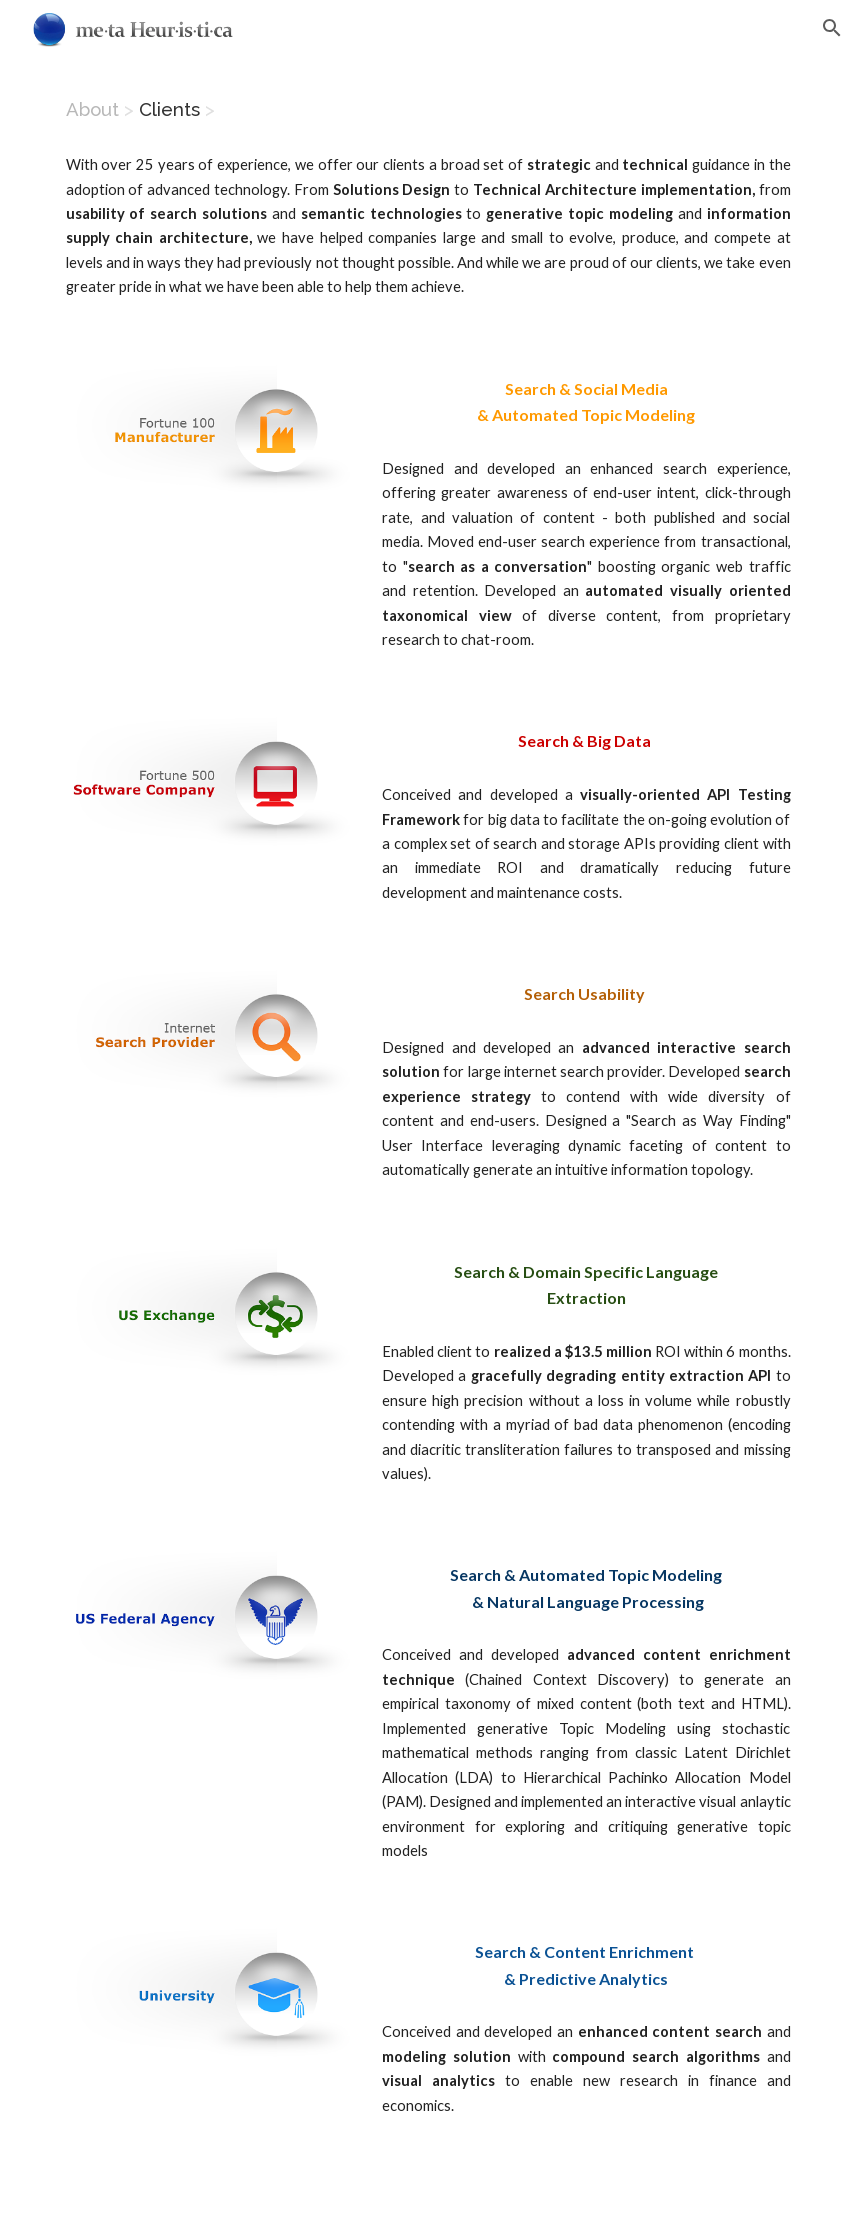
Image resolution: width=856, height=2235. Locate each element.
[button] (832, 28)
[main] (428, 109)
